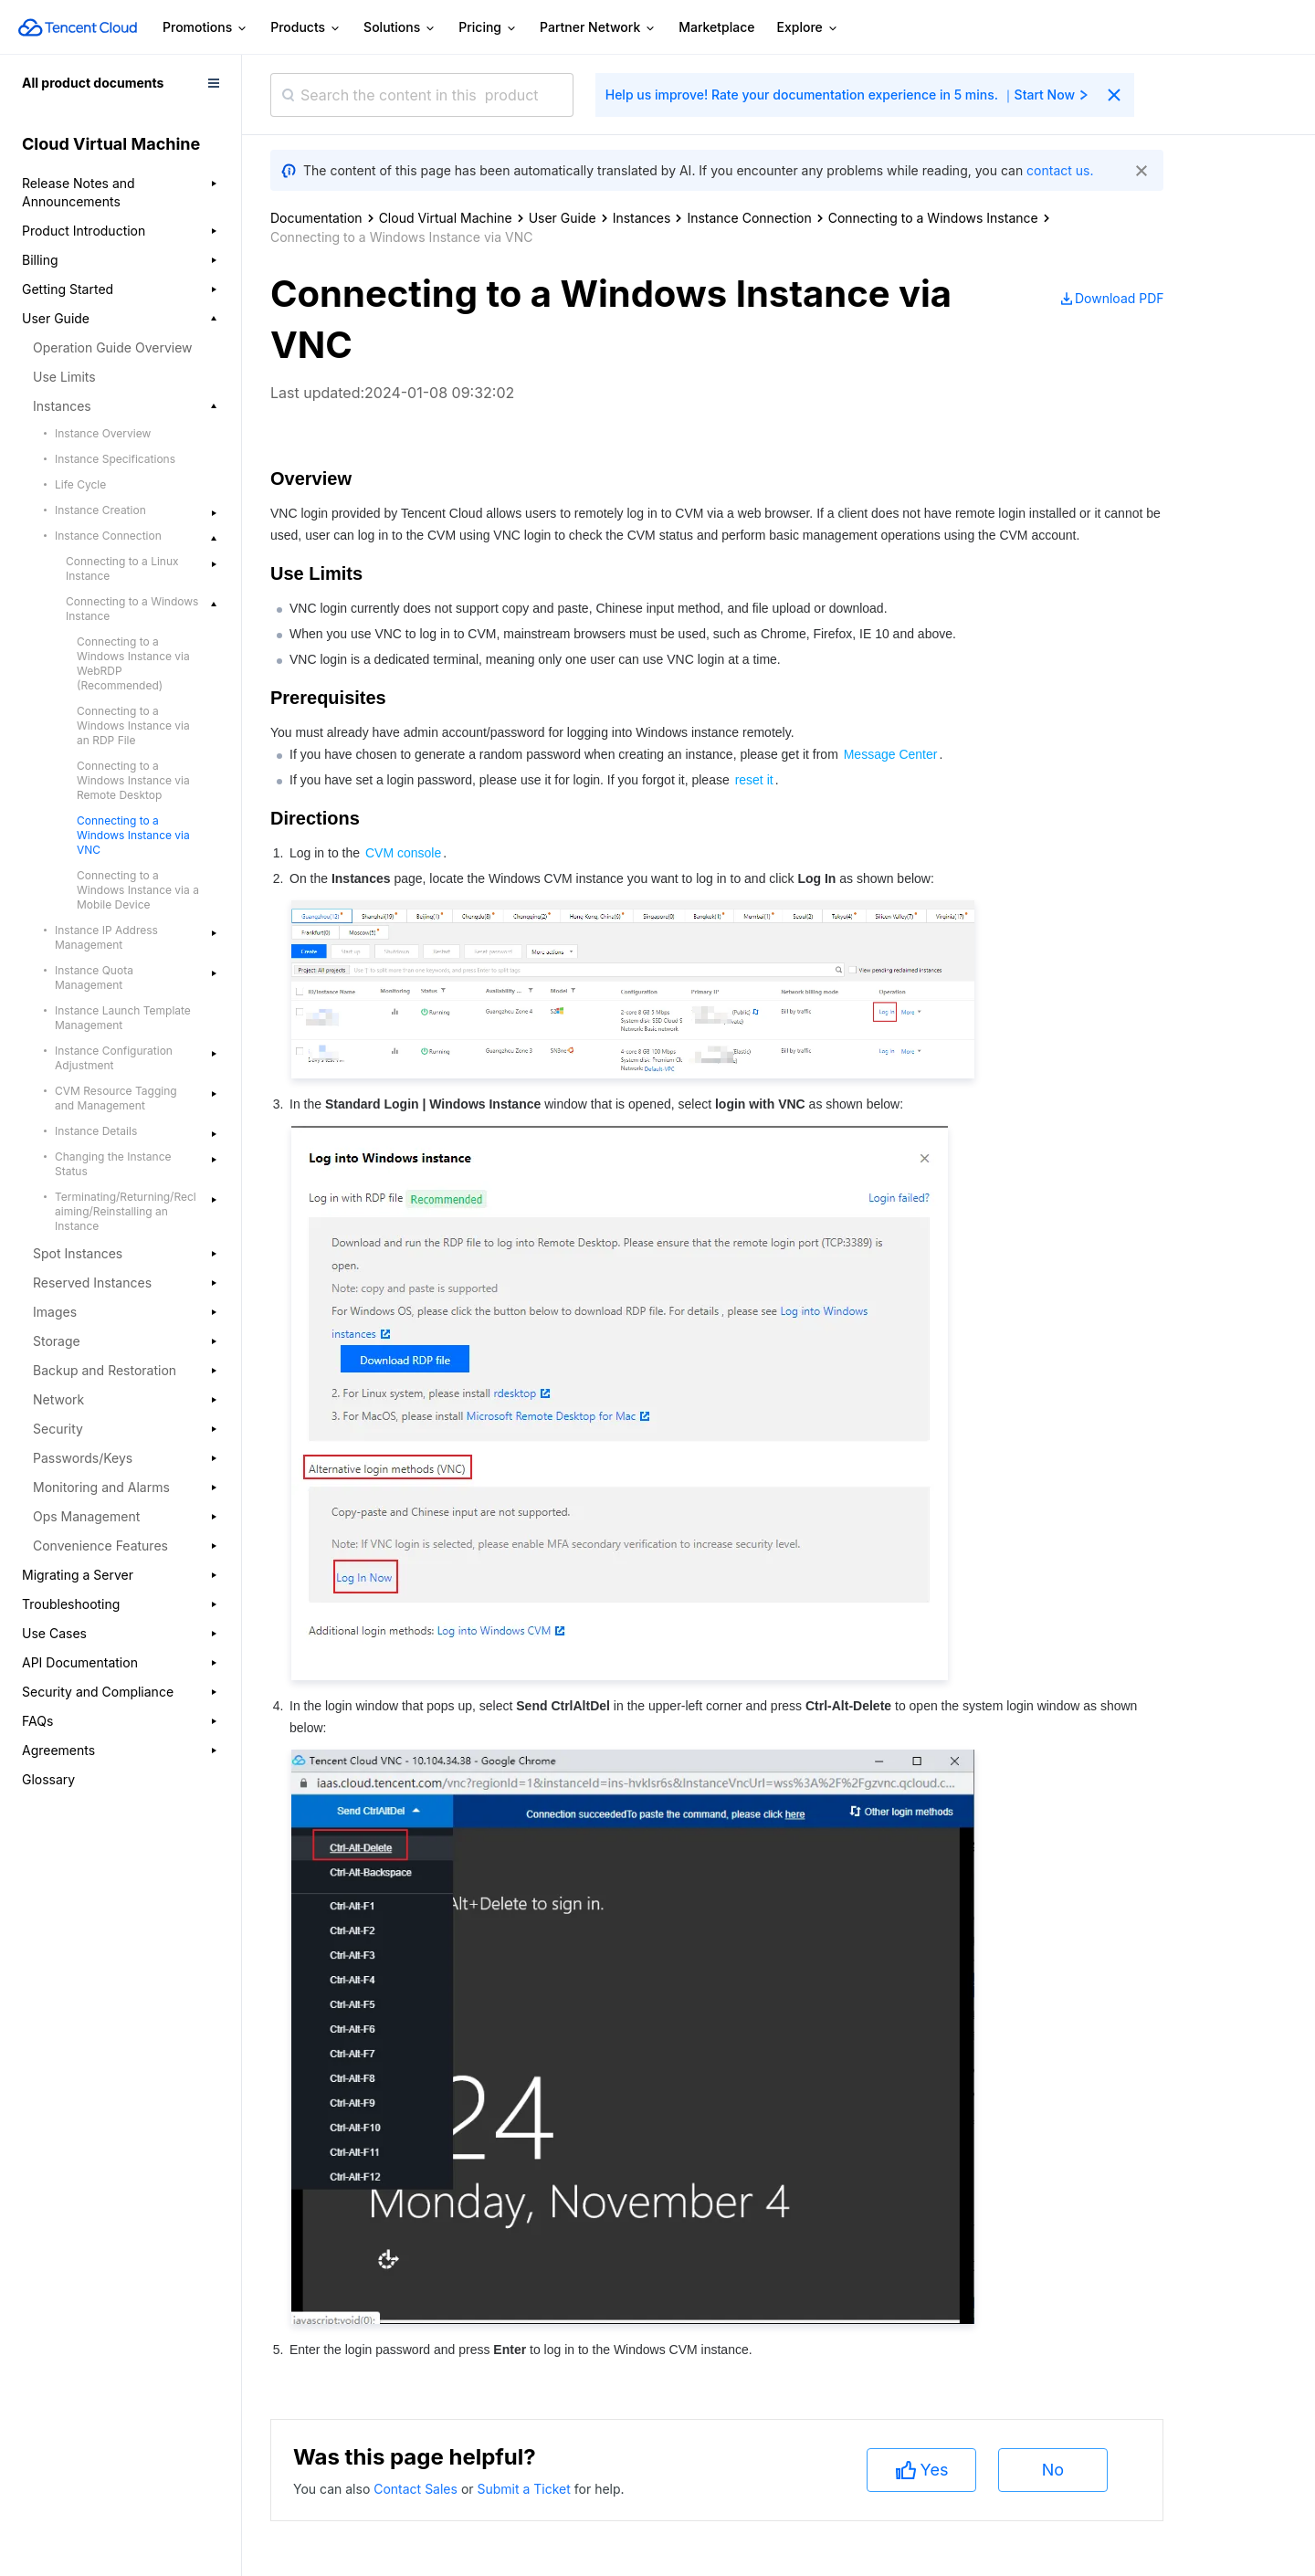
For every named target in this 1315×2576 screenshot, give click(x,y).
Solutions (400, 28)
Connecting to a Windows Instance (933, 218)
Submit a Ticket (525, 2489)
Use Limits (64, 376)
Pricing (488, 28)
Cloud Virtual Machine (445, 218)
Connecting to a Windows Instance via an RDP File (133, 725)
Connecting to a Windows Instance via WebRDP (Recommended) (133, 663)
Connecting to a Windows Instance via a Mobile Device (138, 889)
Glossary (48, 1779)
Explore (808, 28)
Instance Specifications (115, 459)
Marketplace (716, 27)
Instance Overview (103, 433)
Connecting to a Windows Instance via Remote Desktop (133, 780)
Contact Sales (417, 2489)
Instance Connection (749, 218)
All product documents (92, 82)
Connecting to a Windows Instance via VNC (133, 835)
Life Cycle (80, 484)
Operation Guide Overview (113, 347)
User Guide (562, 218)
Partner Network (598, 28)
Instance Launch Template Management (123, 1018)
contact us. (1059, 170)
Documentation (316, 218)
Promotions (205, 28)
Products (306, 28)
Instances (642, 218)
